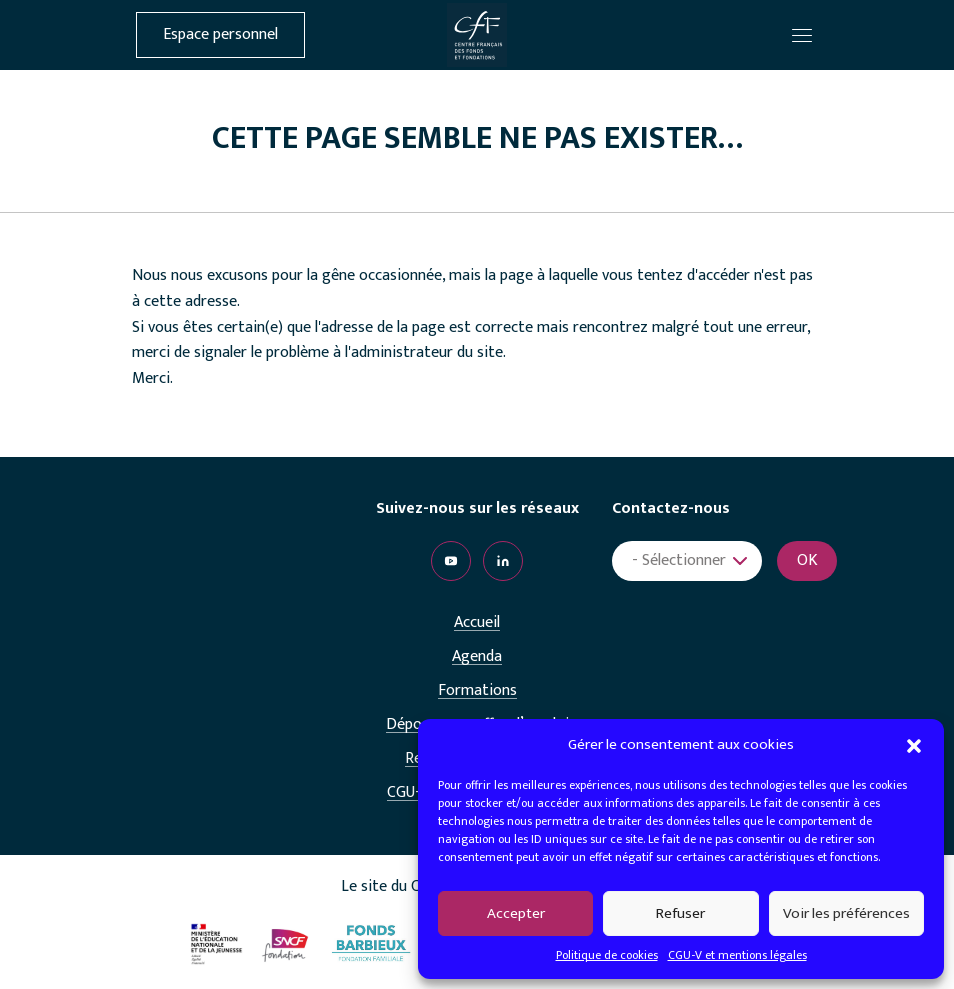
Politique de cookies (607, 955)
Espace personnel (220, 35)
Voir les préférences (846, 913)
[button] (914, 745)
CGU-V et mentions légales (737, 955)
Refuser (680, 913)
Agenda (477, 657)
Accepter (516, 913)
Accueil (477, 623)
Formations (477, 691)
